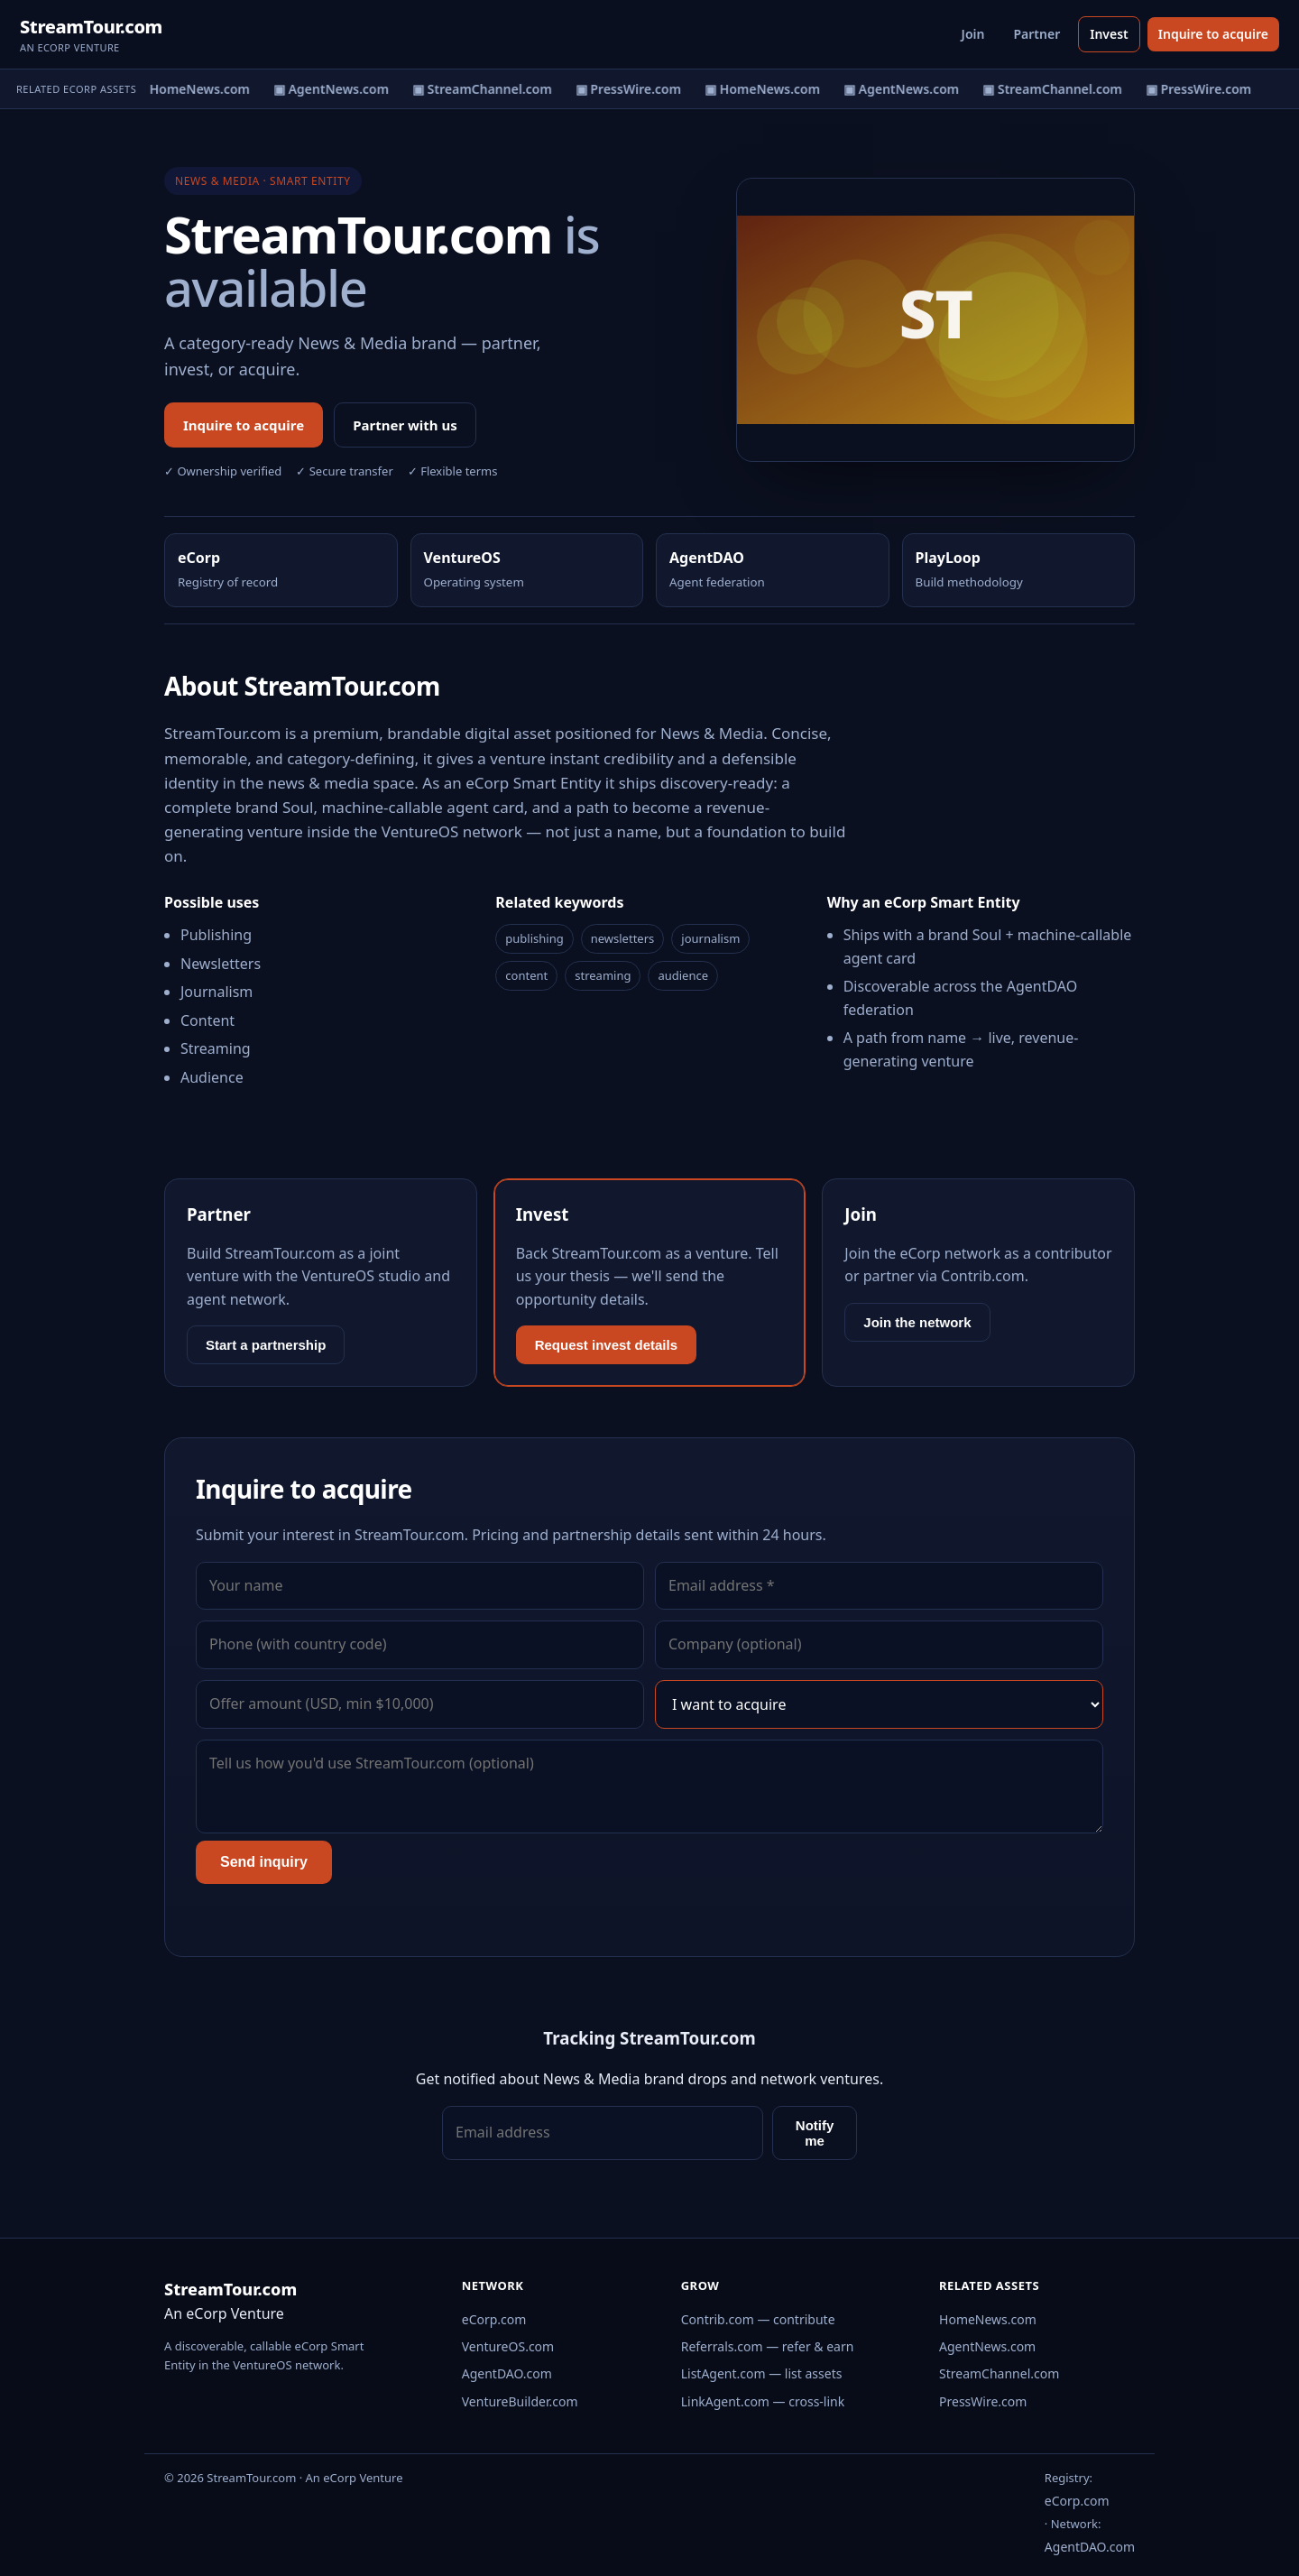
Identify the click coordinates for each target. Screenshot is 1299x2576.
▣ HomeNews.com (195, 88)
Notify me (815, 2133)
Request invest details (606, 1345)
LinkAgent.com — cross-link (763, 2401)
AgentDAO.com (507, 2373)
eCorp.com (494, 2319)
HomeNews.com (987, 2319)
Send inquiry (264, 1862)
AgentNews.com (987, 2346)
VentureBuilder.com (520, 2401)
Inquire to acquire (1213, 33)
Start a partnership (266, 1345)
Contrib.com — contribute (758, 2319)
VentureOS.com (508, 2346)
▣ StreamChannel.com (485, 88)
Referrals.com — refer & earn (767, 2346)
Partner (1036, 33)
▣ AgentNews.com (334, 88)
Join (973, 33)
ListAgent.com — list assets (762, 2373)
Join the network (917, 1322)
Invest (1109, 33)
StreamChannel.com (999, 2373)
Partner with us (405, 425)
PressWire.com (983, 2401)
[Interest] (879, 1704)
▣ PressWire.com (631, 88)
